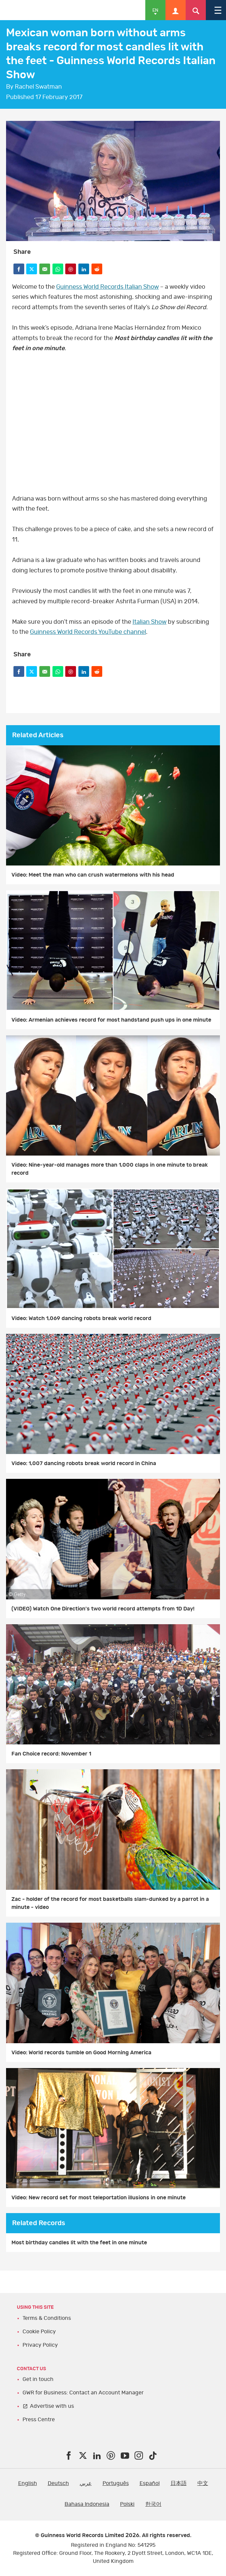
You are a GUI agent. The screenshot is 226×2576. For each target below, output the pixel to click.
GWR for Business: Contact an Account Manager (83, 2392)
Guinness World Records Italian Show (107, 287)
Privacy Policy (40, 2345)
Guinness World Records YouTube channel (88, 632)
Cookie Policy (39, 2331)
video (113, 421)
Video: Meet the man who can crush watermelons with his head (92, 875)
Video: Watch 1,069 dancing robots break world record (81, 1318)
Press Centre (39, 2419)
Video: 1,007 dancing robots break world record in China (83, 1463)
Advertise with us (52, 2406)
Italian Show (149, 622)
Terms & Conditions (47, 2318)
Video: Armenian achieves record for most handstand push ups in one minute (111, 1020)
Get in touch (38, 2379)
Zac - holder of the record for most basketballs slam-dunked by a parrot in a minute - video (110, 1903)
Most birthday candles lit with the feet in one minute (79, 2242)
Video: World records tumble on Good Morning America (81, 2052)
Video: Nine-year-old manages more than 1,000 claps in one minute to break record (109, 1169)
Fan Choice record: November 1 (51, 1754)
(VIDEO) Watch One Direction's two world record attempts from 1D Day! (102, 1608)
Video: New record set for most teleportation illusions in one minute (98, 2197)
